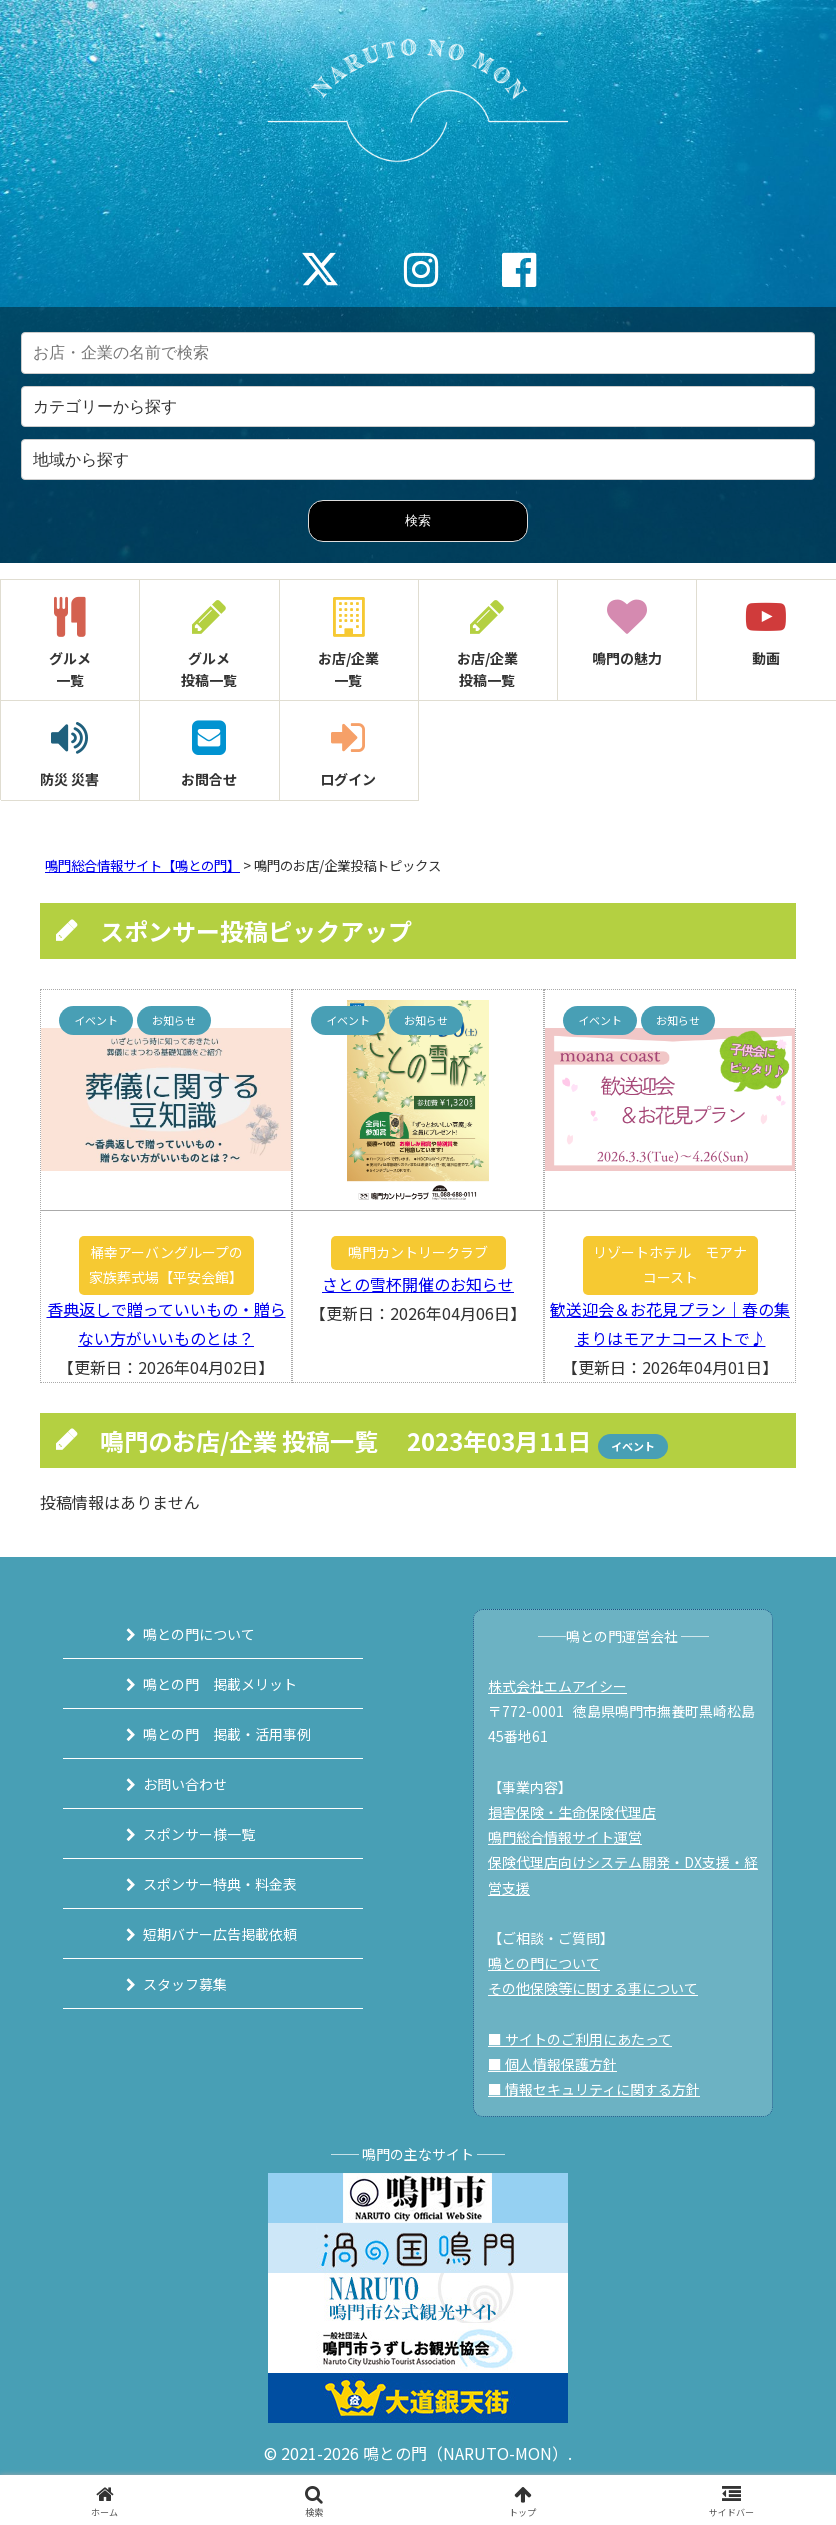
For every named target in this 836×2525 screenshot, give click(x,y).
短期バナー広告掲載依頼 (220, 1934)
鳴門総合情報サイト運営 (565, 1837)
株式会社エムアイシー (557, 1686)
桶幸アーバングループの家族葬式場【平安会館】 (166, 1264)
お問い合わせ (185, 1784)
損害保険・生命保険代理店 (572, 1812)
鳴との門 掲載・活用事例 (227, 1734)
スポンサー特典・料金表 (220, 1884)
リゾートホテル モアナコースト (670, 1264)
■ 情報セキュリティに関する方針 (594, 2089)
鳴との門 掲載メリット (220, 1684)
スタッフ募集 (185, 1984)
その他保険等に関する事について (593, 1988)
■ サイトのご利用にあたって (580, 2039)
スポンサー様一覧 (199, 1834)
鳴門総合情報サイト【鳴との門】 (142, 865)
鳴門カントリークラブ (418, 1252)
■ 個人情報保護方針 (552, 2064)
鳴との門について (199, 1634)
